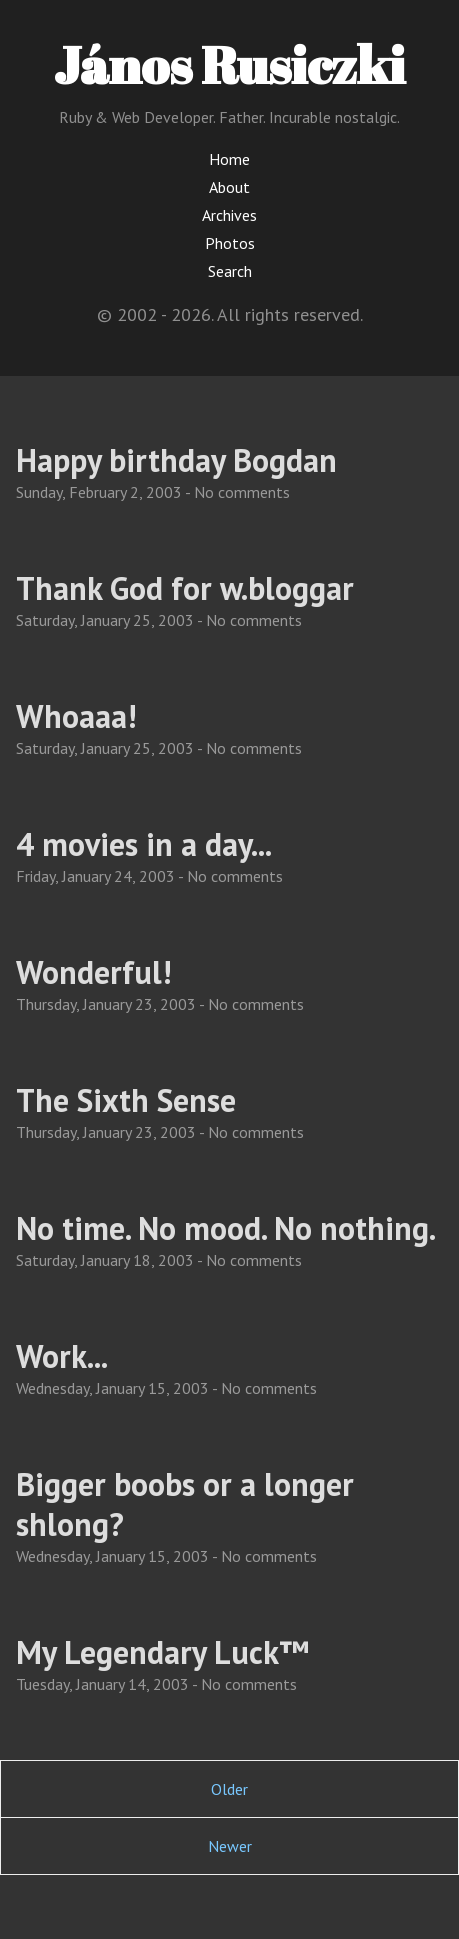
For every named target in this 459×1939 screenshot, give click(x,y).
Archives (229, 215)
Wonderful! (93, 972)
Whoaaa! (76, 716)
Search (230, 271)
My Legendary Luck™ (162, 1652)
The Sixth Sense (126, 1100)
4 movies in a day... (144, 844)
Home (229, 159)
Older (229, 1789)
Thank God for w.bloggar (185, 588)
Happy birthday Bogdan (176, 460)
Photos (230, 243)
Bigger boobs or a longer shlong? (185, 1504)
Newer (230, 1846)
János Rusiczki (229, 64)
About (229, 187)
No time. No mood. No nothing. (226, 1228)
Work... (62, 1356)
